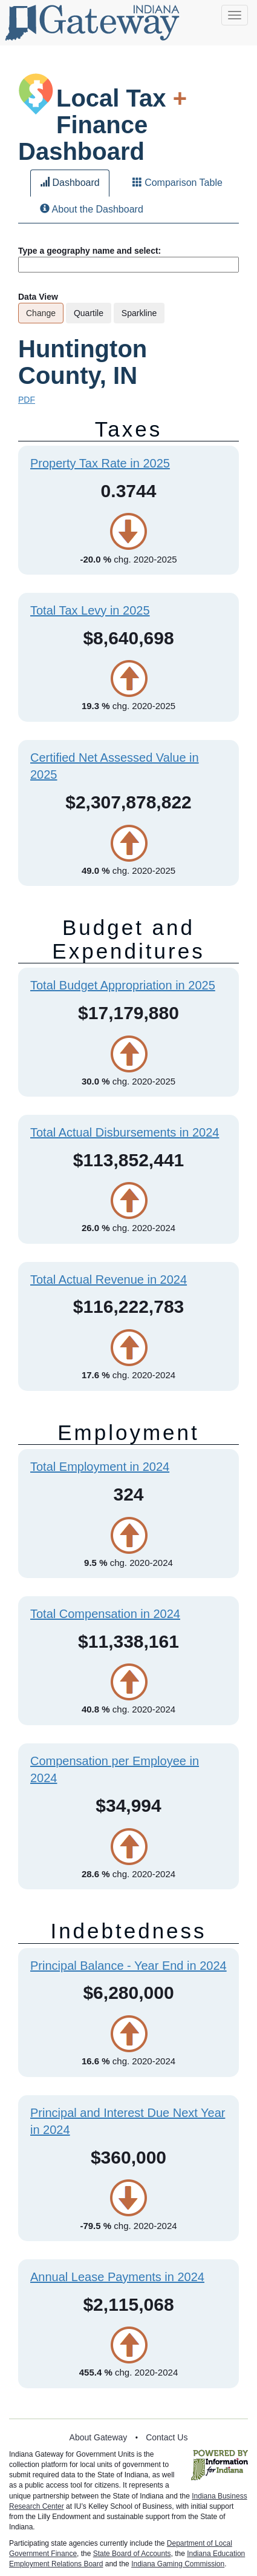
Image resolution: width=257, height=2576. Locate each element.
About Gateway (99, 2437)
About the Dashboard (91, 209)
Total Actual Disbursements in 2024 (124, 1132)
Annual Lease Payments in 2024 (117, 2277)
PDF (26, 400)
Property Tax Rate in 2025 (100, 463)
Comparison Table (177, 182)
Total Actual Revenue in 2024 (108, 1279)
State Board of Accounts (132, 2553)
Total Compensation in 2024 (105, 1613)
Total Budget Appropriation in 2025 (122, 985)
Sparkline (139, 313)
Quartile (88, 313)
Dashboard (70, 182)
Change (41, 313)
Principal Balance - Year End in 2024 (128, 1965)
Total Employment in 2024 (99, 1466)
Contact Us (166, 2437)
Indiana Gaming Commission (177, 2564)
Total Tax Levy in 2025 (90, 610)
